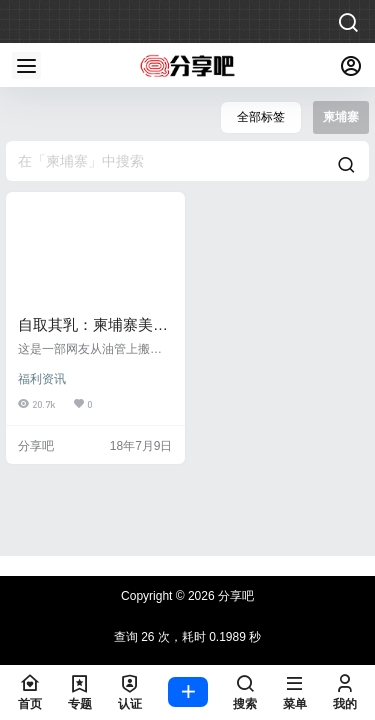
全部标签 (261, 117)
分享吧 (234, 596)
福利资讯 (42, 379)
